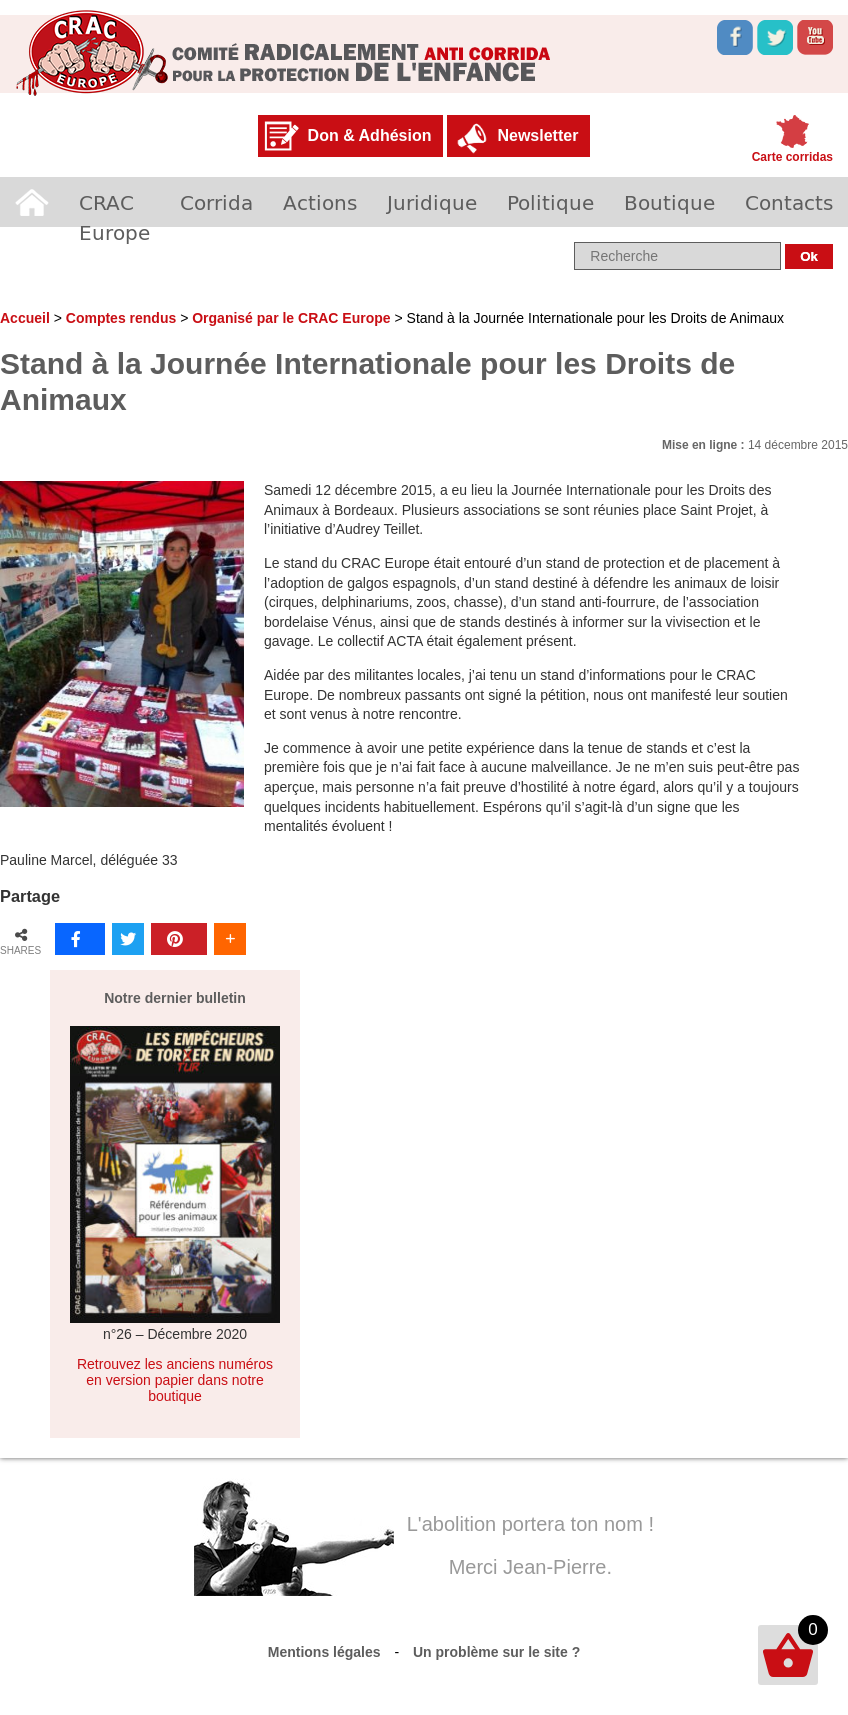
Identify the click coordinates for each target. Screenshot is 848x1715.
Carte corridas (792, 157)
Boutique (669, 202)
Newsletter (537, 135)
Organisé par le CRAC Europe (291, 318)
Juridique (432, 202)
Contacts (789, 202)
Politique (550, 202)
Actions (320, 202)
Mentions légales (324, 1652)
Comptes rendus (121, 318)
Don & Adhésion (370, 135)
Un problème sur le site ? (496, 1652)
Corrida (216, 202)
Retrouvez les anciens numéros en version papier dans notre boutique (175, 1380)
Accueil (32, 202)
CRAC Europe (114, 217)
